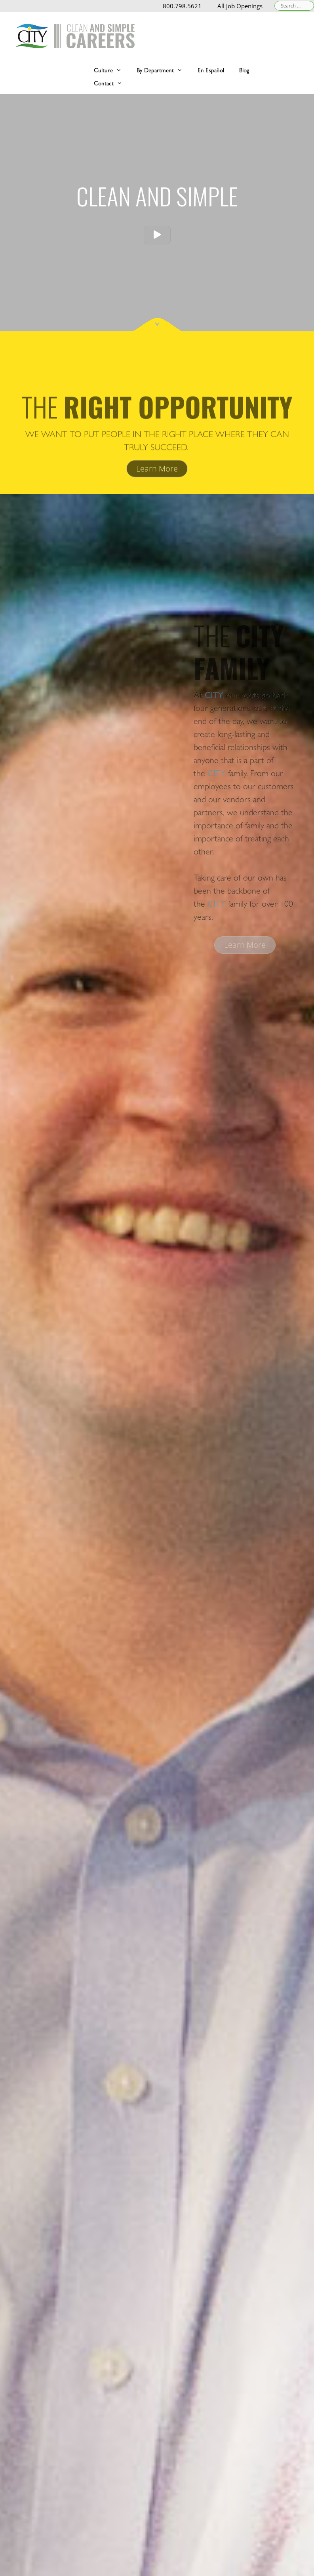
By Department (163, 70)
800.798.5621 (182, 6)
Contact (112, 83)
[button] (157, 235)
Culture (111, 70)
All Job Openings (240, 6)
